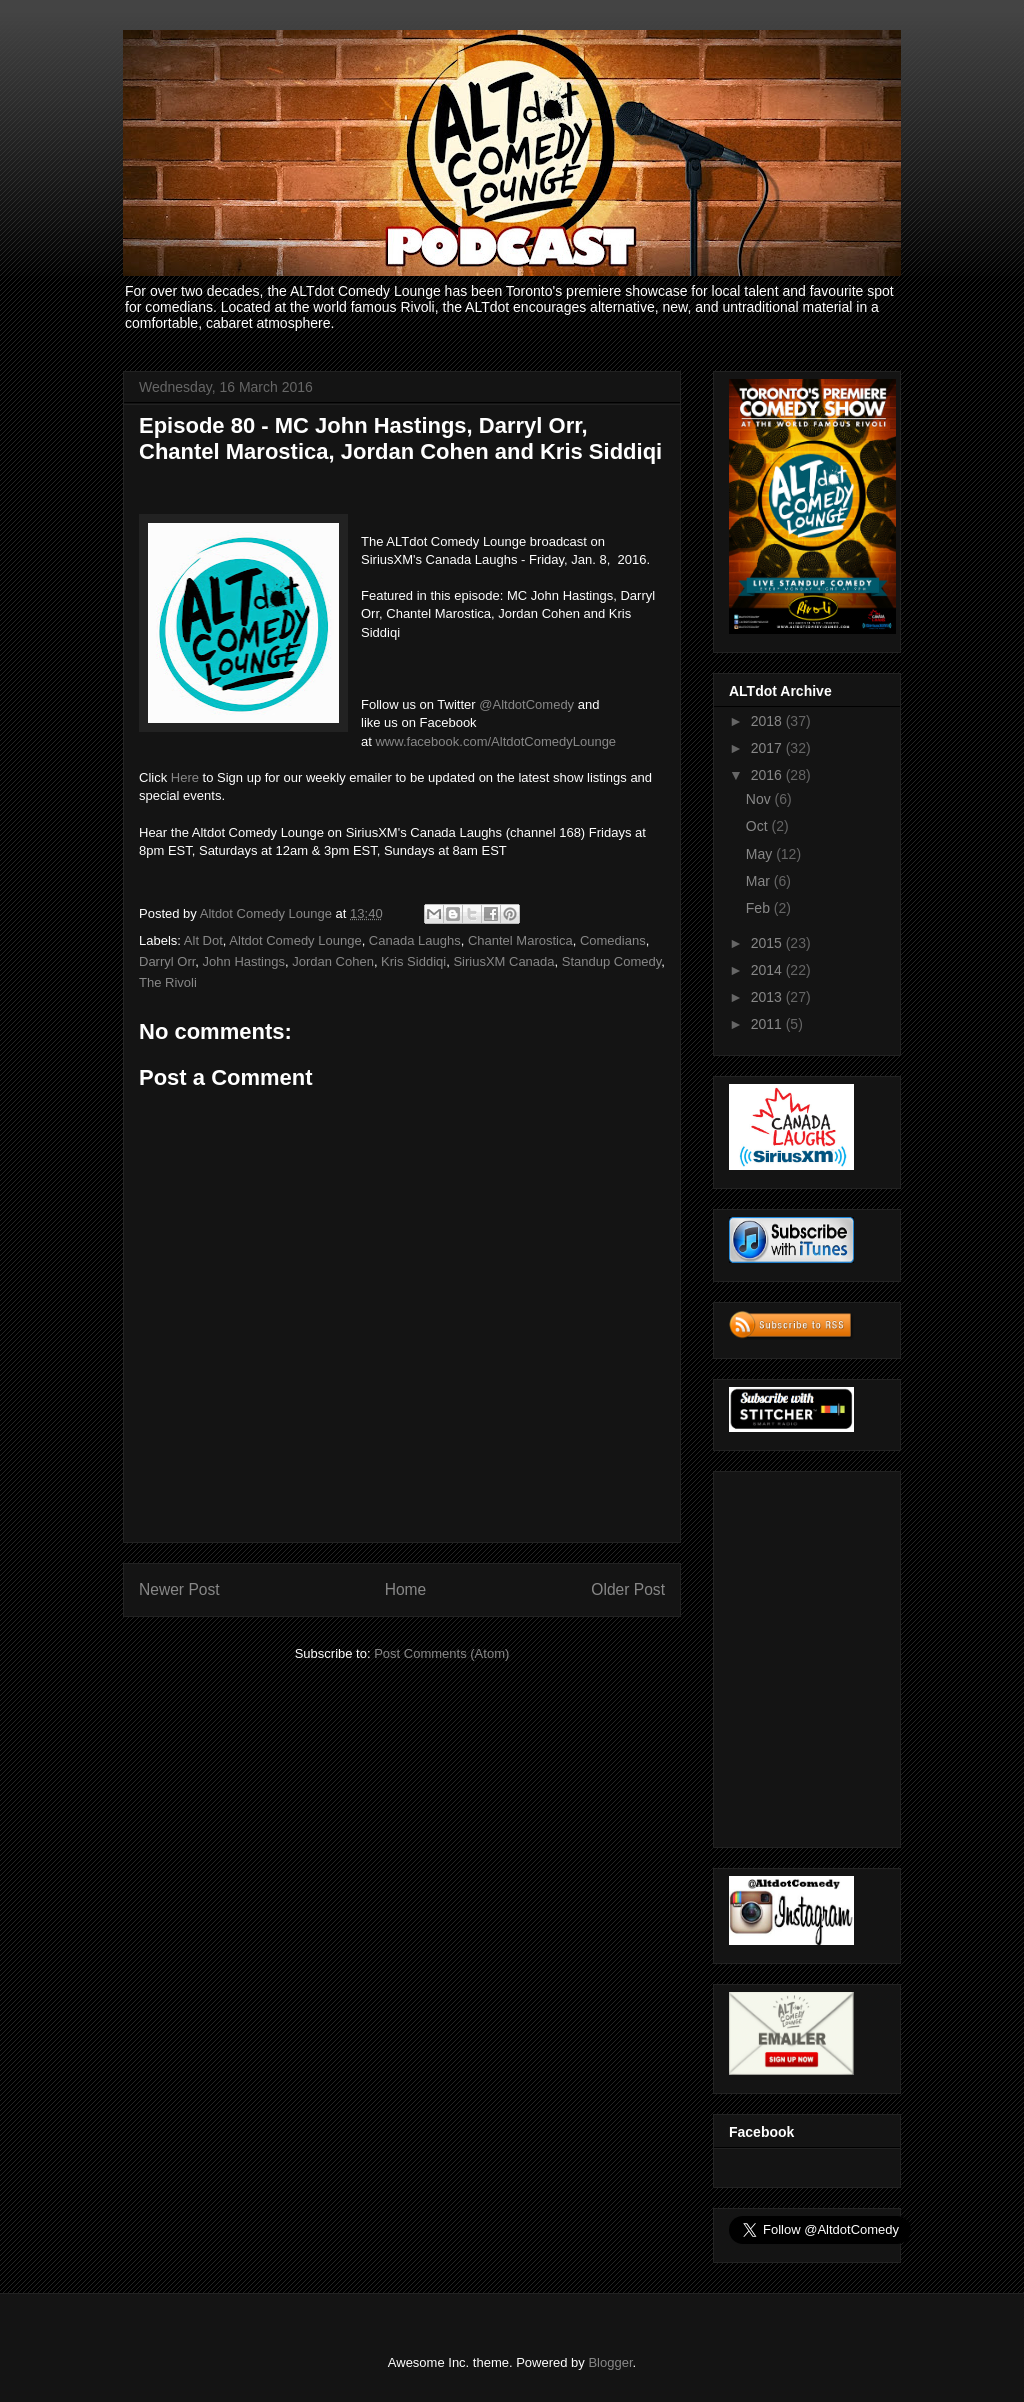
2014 (768, 970)
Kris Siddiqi (413, 961)
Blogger (610, 2362)
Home (406, 1589)
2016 (768, 775)
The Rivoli (168, 982)
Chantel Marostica (520, 940)
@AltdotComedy (526, 704)
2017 (768, 748)
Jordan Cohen (333, 961)
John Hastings (244, 961)
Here (185, 777)
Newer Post (179, 1589)
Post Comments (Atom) (441, 1653)
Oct (759, 826)
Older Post (628, 1589)
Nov (760, 799)
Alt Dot (203, 940)
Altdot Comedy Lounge (295, 940)
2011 (768, 1024)
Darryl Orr (167, 961)
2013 (768, 997)
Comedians (613, 940)
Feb (760, 908)
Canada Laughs (415, 940)
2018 (768, 721)
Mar (760, 881)
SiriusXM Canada (503, 961)
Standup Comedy (612, 961)
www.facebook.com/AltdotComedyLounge (495, 741)
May (761, 854)
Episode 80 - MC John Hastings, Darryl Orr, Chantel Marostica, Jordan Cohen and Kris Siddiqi (400, 438)
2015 (768, 943)
